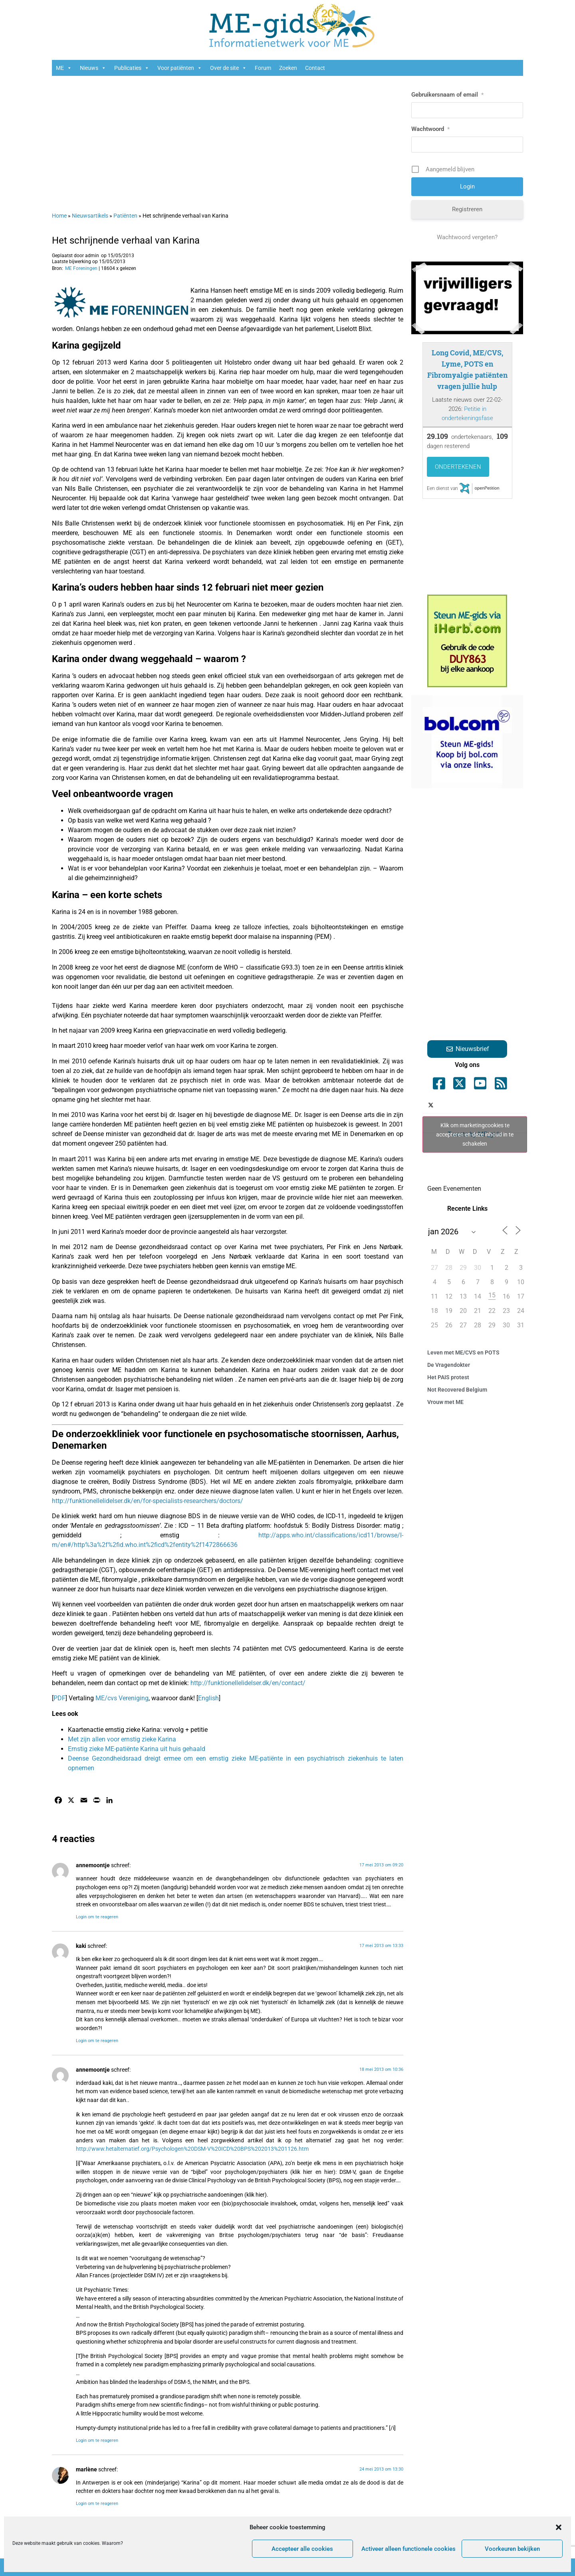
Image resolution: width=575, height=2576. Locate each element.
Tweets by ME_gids (474, 1134)
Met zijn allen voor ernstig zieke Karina (122, 1739)
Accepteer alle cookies (302, 2548)
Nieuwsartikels (90, 215)
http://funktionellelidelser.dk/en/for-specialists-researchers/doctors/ (148, 1501)
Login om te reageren (97, 1917)
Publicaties (131, 68)
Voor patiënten (179, 68)
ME (64, 68)
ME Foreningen (81, 268)
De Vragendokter (448, 1365)
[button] (559, 2527)
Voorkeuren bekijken (512, 2548)
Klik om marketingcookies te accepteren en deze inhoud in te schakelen (475, 1134)
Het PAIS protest (448, 1377)
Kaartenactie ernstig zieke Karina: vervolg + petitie (138, 1729)
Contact (315, 68)
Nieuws (93, 68)
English (208, 1698)
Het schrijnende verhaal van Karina (126, 240)
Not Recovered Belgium (457, 1389)
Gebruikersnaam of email (447, 94)
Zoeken (288, 68)
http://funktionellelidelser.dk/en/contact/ (247, 1683)
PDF (59, 1698)
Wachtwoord (430, 129)
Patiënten (125, 215)
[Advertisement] (227, 140)
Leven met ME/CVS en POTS (463, 1352)
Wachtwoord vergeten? (467, 237)
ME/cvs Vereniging (122, 1698)
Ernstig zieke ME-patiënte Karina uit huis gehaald (136, 1749)
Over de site (228, 68)
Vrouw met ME (445, 1402)
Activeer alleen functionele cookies (408, 2548)
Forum (263, 68)
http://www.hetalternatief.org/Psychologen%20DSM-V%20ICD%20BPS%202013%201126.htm (192, 2149)
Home (59, 215)
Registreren (467, 209)
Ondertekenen (458, 466)
